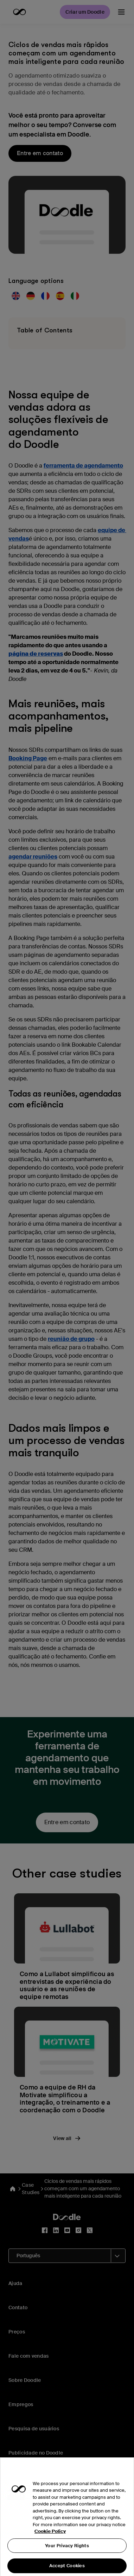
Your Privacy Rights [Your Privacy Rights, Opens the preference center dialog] (67, 2555)
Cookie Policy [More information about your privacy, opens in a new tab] (50, 2541)
